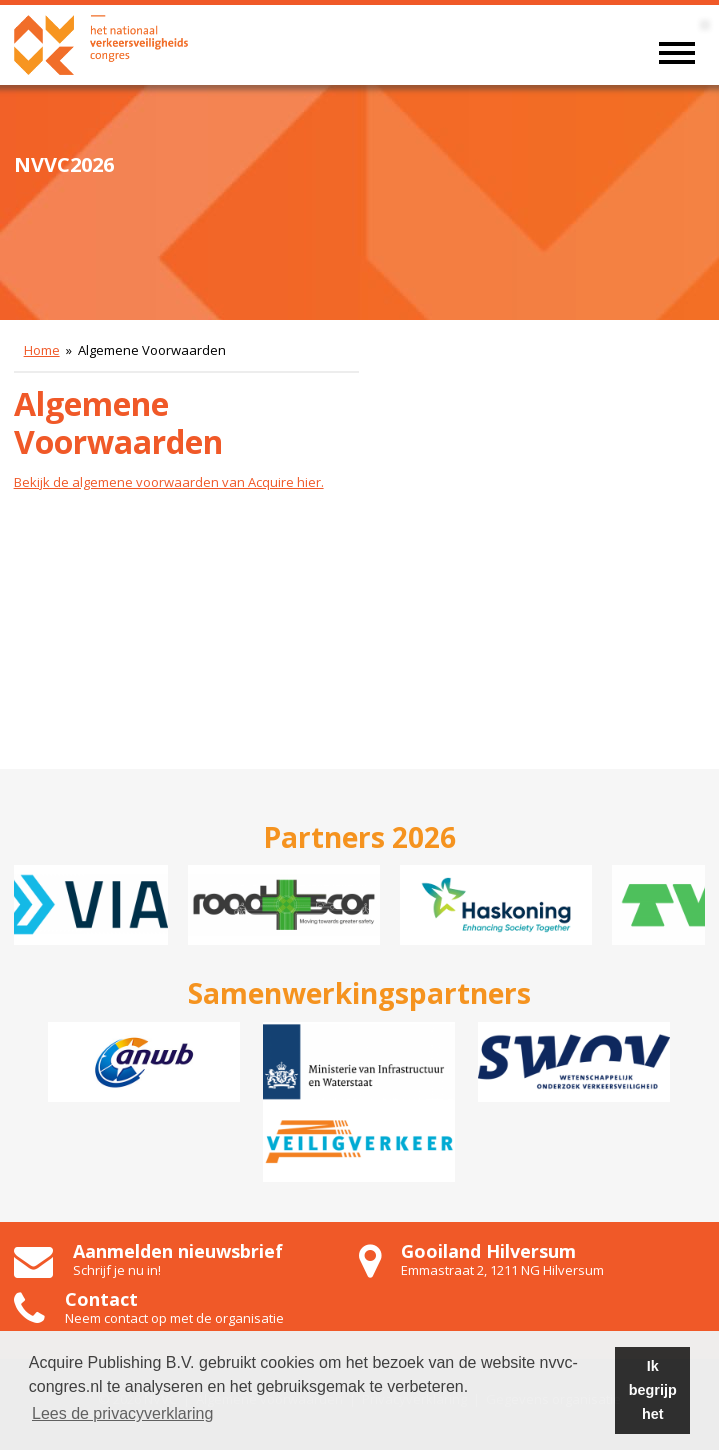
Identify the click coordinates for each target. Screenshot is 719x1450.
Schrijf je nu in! (117, 1270)
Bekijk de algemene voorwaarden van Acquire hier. (169, 482)
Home (42, 350)
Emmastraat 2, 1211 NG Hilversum (502, 1270)
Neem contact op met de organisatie (174, 1318)
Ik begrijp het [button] (653, 1390)
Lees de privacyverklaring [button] (122, 1413)
